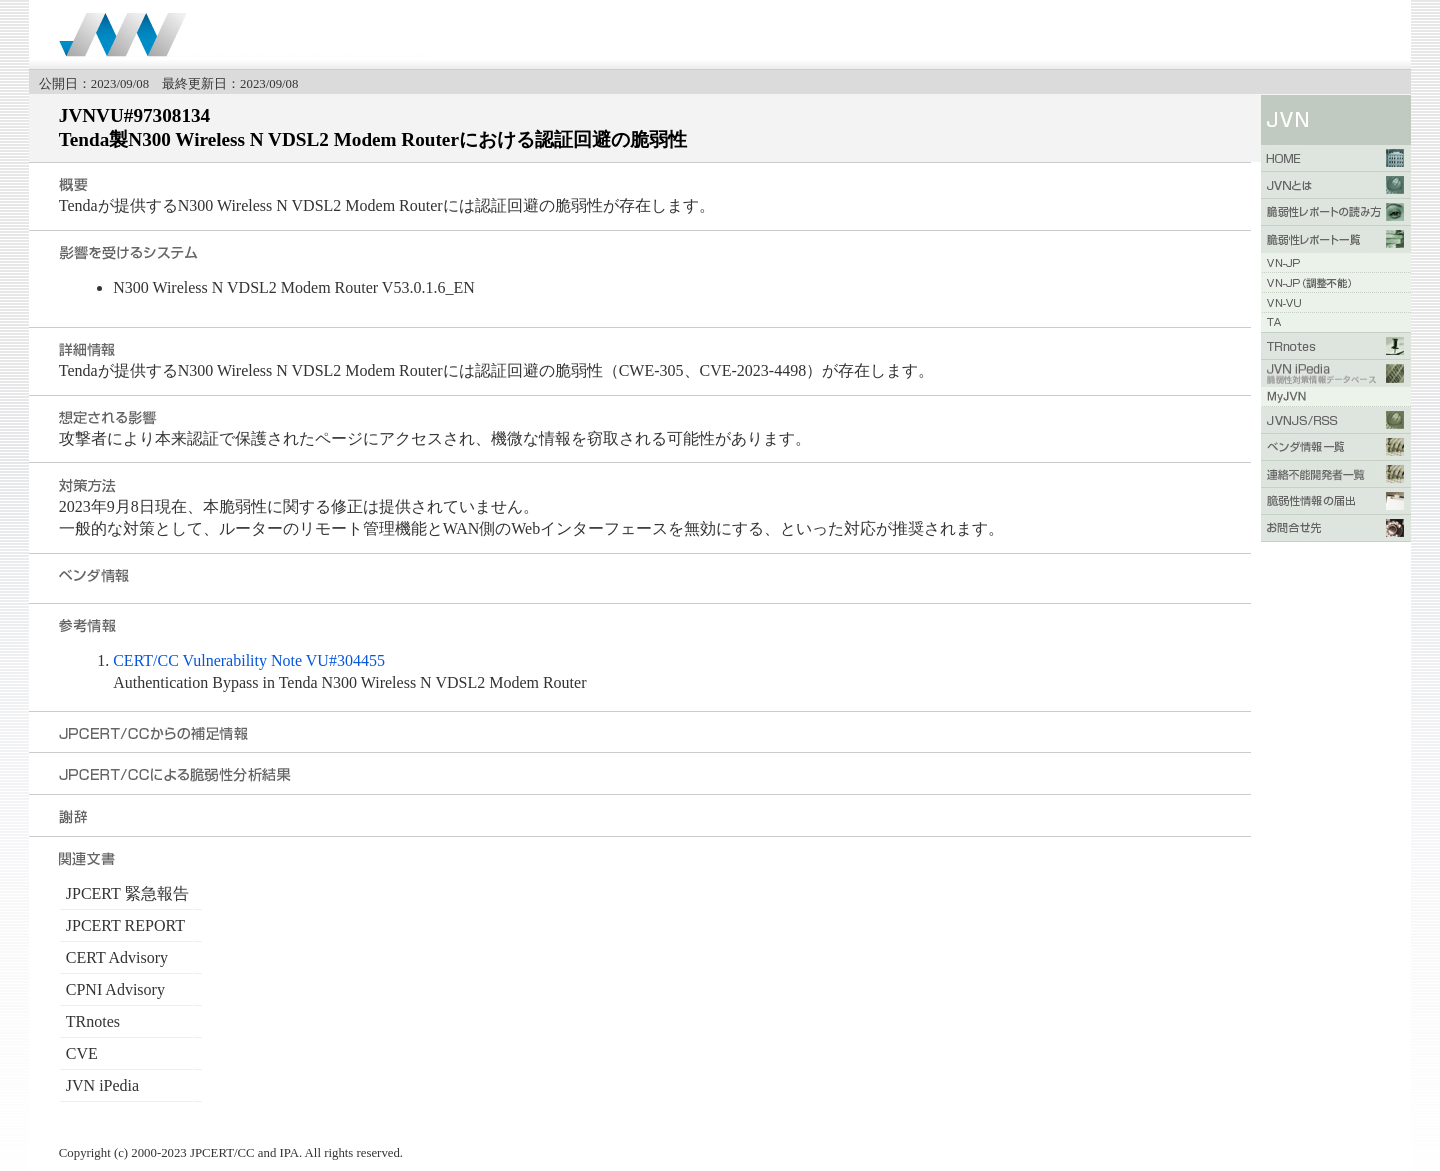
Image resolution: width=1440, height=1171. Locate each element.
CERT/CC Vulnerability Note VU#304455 (249, 660)
